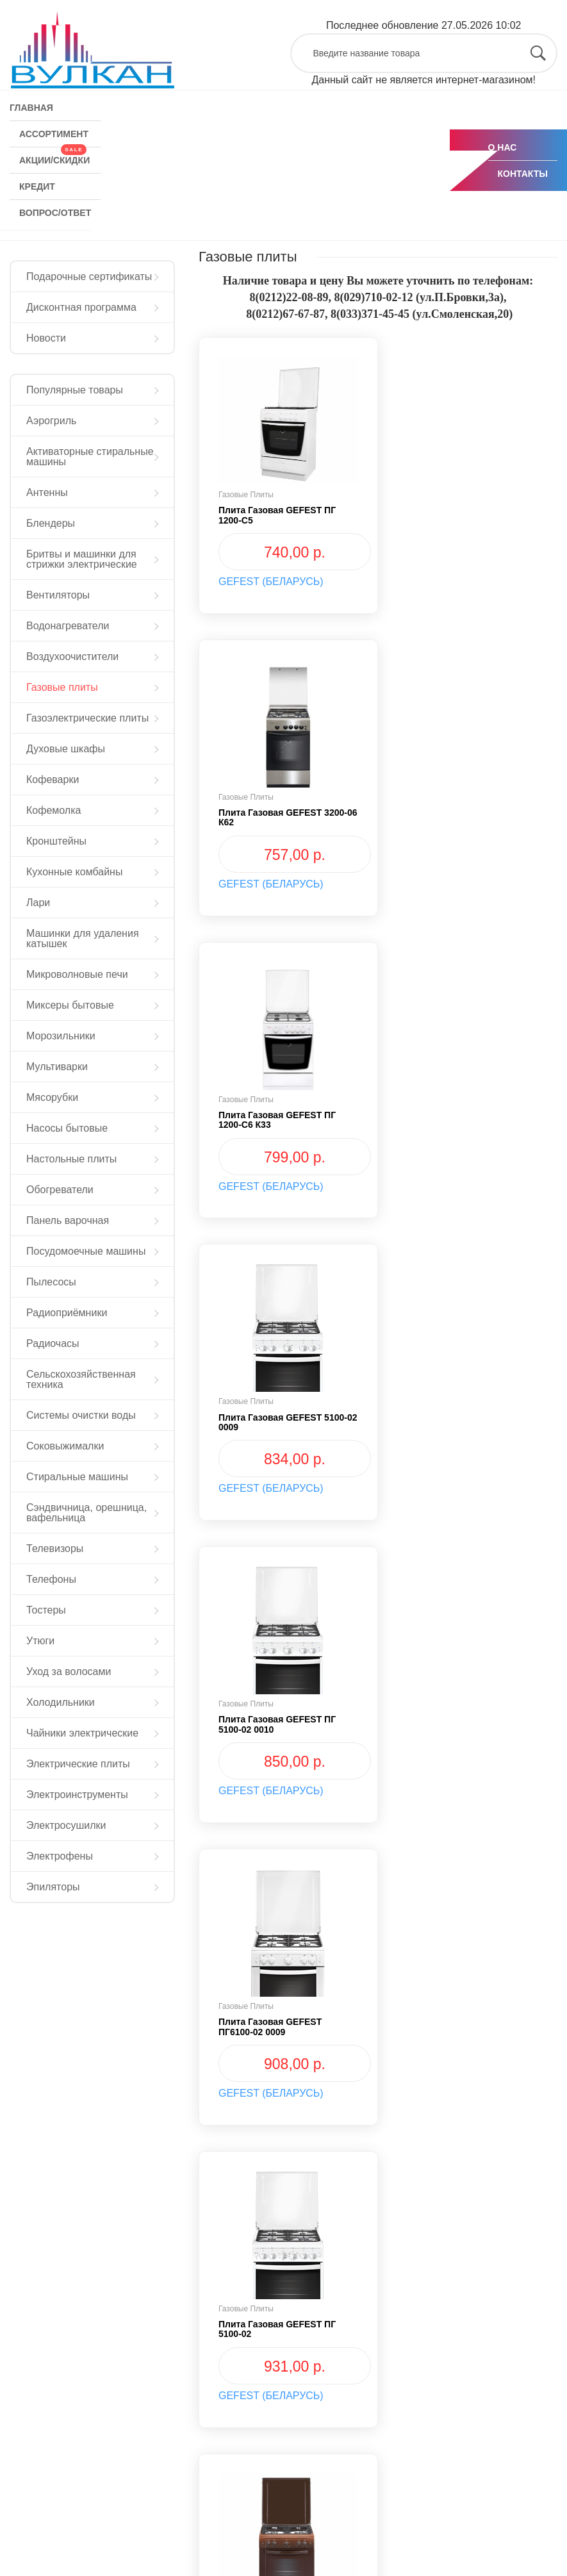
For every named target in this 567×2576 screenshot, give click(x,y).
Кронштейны (56, 841)
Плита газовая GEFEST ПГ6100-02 (270, 1724)
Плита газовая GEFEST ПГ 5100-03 (466, 2026)
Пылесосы (51, 1281)
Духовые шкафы (65, 748)
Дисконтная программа (81, 307)
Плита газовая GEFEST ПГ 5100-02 (277, 1422)
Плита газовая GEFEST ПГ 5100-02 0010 (277, 1120)
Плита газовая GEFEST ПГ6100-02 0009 (459, 1120)
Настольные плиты (71, 1158)
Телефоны (51, 1579)
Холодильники (60, 1702)
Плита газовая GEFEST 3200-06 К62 (471, 515)
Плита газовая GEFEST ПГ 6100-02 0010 (466, 1724)
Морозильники (60, 1035)
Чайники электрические (82, 1733)
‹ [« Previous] (220, 2178)
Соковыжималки (65, 1446)
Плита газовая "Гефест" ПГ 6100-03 (279, 2026)
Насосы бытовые (67, 1128)
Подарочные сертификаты (89, 276)
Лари (38, 902)
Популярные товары (74, 389)
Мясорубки (52, 1097)
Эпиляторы (53, 1886)
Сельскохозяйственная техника (81, 1379)
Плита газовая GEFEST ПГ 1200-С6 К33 (277, 817)
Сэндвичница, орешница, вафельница (86, 1512)
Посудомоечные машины (85, 1251)
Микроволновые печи (77, 974)
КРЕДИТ (37, 186)
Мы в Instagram (57, 2528)
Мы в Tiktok (190, 2528)
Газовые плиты (62, 687)
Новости (46, 338)
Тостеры (46, 1610)
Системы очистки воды (81, 1415)
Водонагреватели (67, 625)
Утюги (40, 1640)
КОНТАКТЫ (523, 174)
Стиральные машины (77, 1476)
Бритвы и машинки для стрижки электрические (81, 559)
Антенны (47, 492)
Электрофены (59, 1856)
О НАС (502, 147)
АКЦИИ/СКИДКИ (54, 156)
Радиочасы (52, 1343)
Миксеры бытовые (70, 1005)
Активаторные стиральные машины (90, 456)
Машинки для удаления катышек (82, 938)
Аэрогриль (51, 420)
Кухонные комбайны (74, 871)
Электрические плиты (78, 1763)
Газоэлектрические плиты (87, 718)
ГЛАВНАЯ (31, 108)
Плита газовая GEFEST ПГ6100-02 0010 (459, 1422)
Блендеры (50, 523)
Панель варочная (67, 1220)
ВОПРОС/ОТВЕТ (55, 213)
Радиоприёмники (66, 1312)
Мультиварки (57, 1066)
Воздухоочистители (72, 656)
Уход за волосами (68, 1671)
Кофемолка (53, 810)
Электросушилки (66, 1825)
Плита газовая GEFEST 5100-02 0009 (471, 817)
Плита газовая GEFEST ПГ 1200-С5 (277, 515)
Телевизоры (54, 1548)
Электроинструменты (77, 1794)
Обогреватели (60, 1189)
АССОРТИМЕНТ (53, 134)
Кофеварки (52, 779)
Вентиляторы (58, 595)
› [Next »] (384, 2178)
